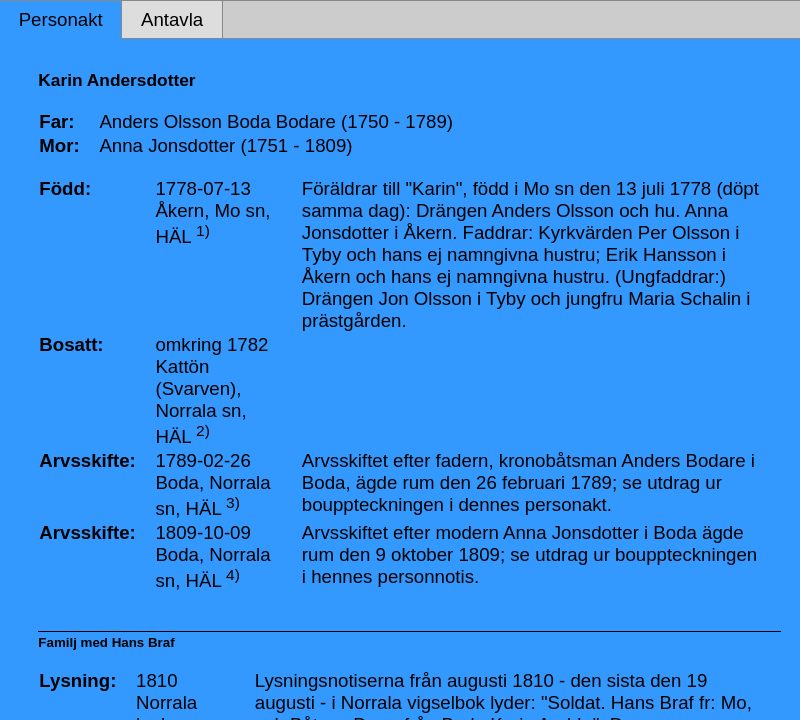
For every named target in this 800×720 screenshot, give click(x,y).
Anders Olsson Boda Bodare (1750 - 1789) (276, 121)
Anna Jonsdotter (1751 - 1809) (225, 145)
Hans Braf (143, 642)
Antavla (172, 19)
